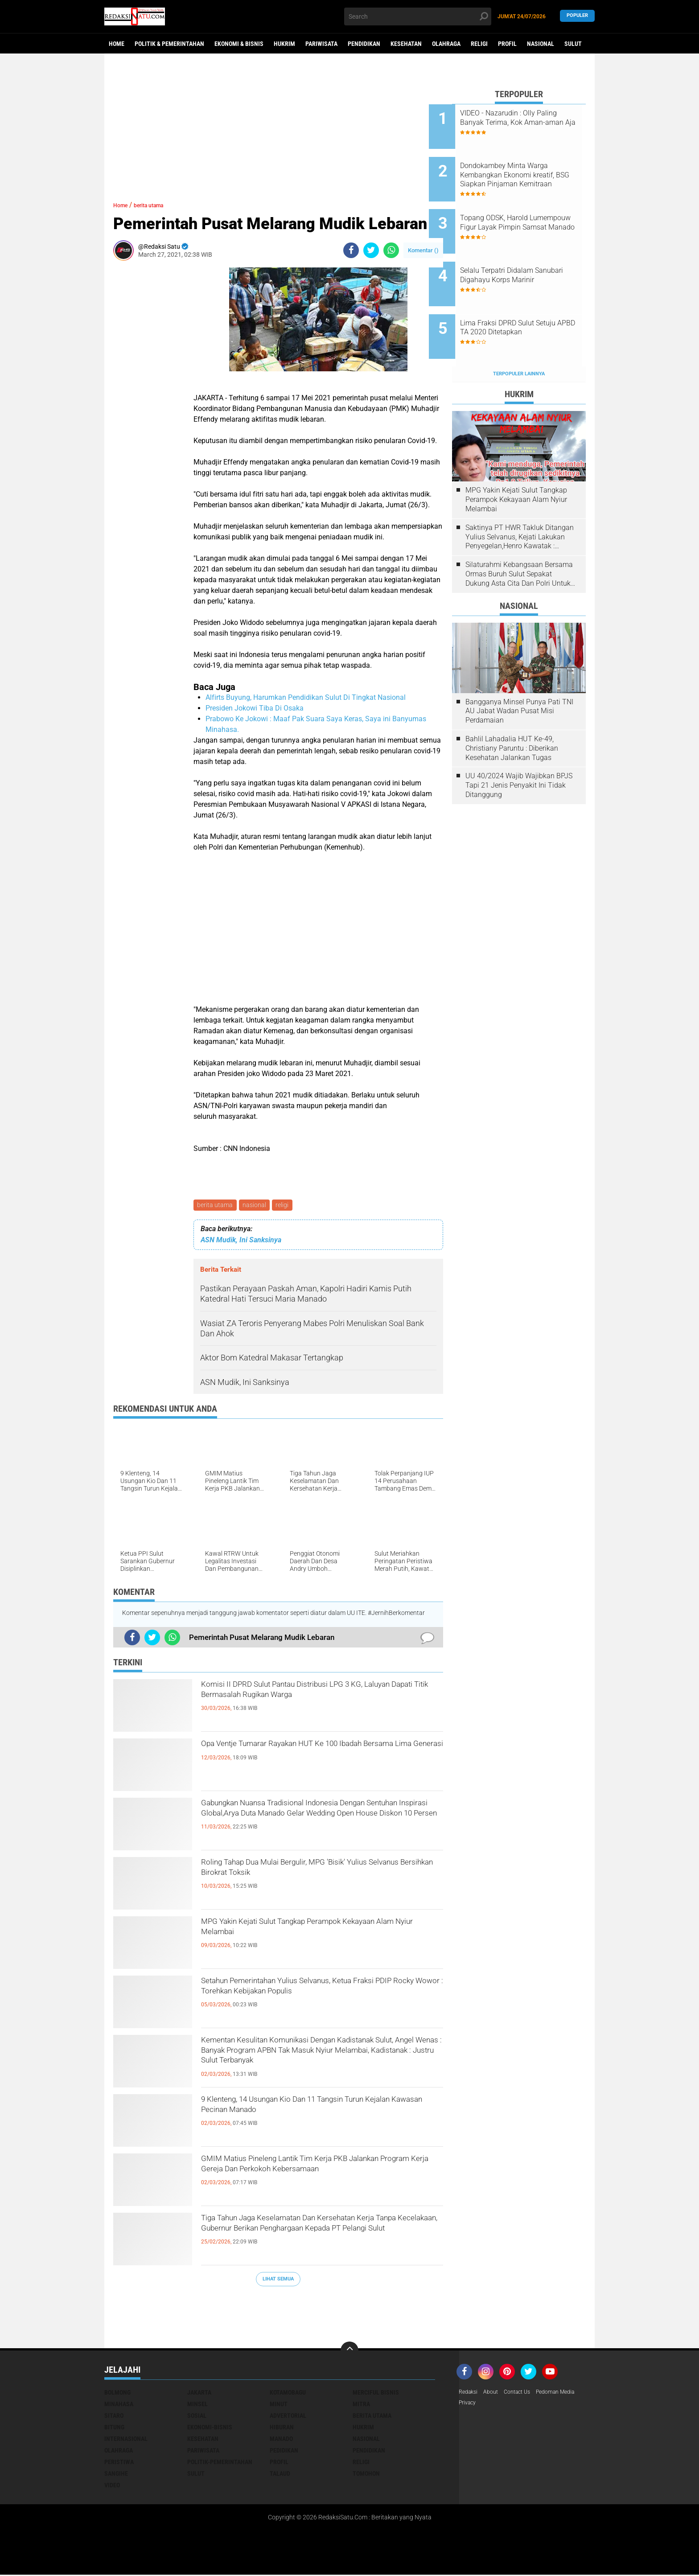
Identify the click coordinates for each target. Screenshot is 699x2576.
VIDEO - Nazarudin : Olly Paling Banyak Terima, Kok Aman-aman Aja (525, 122)
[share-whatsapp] (391, 250)
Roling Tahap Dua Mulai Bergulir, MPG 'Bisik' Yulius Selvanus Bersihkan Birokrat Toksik (311, 1873)
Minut (279, 2405)
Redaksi (470, 2393)
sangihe (116, 2474)
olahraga (118, 2451)
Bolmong (117, 2393)
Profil (507, 43)
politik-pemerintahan (219, 2463)
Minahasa (118, 2405)
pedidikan (284, 2451)
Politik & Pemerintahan (169, 43)
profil (279, 2463)
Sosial (196, 2416)
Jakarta (199, 2393)
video (112, 2486)
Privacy (469, 2405)
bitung (114, 2428)
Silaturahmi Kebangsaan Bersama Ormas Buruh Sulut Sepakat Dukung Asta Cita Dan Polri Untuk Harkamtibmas (519, 537)
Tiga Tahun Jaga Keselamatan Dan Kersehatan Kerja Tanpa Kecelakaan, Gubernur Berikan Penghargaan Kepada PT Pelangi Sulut (318, 2237)
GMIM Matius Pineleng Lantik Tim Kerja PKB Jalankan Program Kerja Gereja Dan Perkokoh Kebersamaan (316, 2177)
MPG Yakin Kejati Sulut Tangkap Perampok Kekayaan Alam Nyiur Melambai (308, 1933)
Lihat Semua (278, 2280)
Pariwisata (321, 43)
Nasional (540, 43)
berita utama (216, 1205)
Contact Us (524, 2393)
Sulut (573, 43)
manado (281, 2440)
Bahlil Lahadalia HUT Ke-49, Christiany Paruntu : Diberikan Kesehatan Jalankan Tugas (511, 711)
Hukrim (284, 43)
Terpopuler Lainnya (519, 337)
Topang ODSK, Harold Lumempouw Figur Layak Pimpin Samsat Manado (523, 212)
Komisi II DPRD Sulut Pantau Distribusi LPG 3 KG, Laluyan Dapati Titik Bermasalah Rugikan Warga (314, 1703)
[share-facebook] (351, 250)
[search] (417, 16)
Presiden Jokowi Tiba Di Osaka (255, 708)
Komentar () (423, 250)
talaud (280, 2474)
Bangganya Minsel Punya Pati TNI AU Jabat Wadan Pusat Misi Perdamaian (519, 674)
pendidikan (369, 2451)
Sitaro (113, 2416)
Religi (479, 43)
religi (286, 1205)
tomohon (366, 2474)
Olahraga (446, 43)
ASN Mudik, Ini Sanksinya (241, 1241)
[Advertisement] (278, 138)
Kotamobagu (288, 2393)
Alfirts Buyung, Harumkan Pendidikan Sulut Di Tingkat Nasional (306, 697)
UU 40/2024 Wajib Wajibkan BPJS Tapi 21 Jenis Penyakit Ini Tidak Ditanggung (518, 748)
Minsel (197, 2405)
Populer (577, 16)
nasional (256, 1205)
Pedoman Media (568, 2393)
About (494, 2393)
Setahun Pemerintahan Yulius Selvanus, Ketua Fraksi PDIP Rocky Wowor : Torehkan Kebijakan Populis (320, 1999)
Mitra (361, 2405)
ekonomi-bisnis (209, 2428)
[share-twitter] (371, 250)
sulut (196, 2474)
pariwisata (203, 2451)
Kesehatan (406, 43)
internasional (126, 2440)
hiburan (282, 2428)
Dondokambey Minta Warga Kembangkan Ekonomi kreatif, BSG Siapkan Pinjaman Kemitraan (530, 167)
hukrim (363, 2428)
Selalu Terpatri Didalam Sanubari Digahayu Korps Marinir (523, 257)
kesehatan (202, 2440)
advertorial (288, 2416)
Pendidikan (364, 43)
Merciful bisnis (376, 2393)
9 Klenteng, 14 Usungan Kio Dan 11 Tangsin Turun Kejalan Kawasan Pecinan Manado (309, 2110)
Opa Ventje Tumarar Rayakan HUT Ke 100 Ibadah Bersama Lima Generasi (305, 1755)
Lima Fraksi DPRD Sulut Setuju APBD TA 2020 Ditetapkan (531, 298)
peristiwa (119, 2463)
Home (116, 43)
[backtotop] (349, 2352)
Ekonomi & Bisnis (238, 43)
